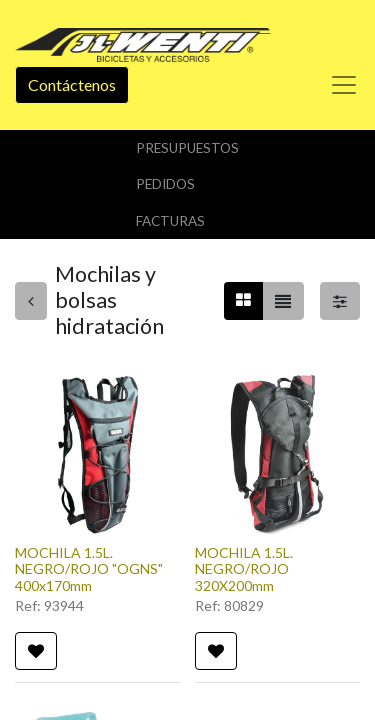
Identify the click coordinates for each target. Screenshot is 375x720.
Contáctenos (72, 84)
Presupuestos (187, 148)
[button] (36, 651)
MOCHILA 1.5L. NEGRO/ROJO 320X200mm (244, 569)
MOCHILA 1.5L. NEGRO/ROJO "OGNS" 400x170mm (89, 569)
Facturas (170, 221)
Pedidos (165, 184)
